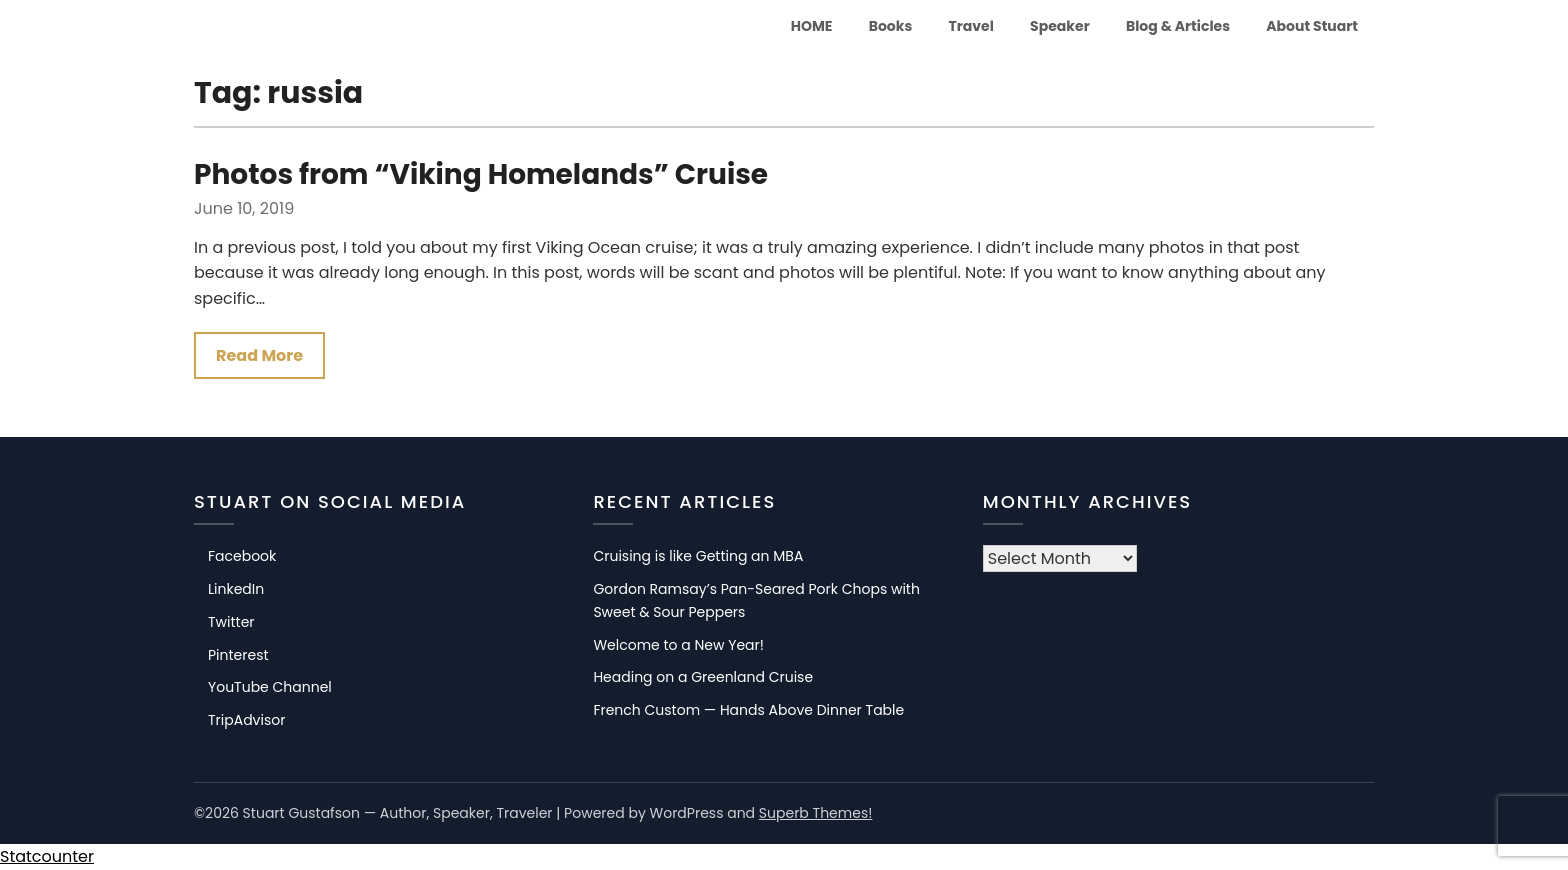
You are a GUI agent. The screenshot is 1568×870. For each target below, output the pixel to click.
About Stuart (1312, 26)
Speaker (1060, 26)
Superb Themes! (816, 813)
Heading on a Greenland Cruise (703, 678)
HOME (812, 26)
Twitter (231, 622)
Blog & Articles (1178, 26)
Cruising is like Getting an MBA (698, 557)
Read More (259, 355)
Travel (971, 26)
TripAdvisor (246, 721)
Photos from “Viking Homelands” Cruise (481, 174)
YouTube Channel (270, 688)
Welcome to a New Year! (678, 645)
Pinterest (238, 655)
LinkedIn (236, 590)
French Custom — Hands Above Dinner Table (748, 711)
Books (891, 26)
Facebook (242, 557)
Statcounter (47, 856)
